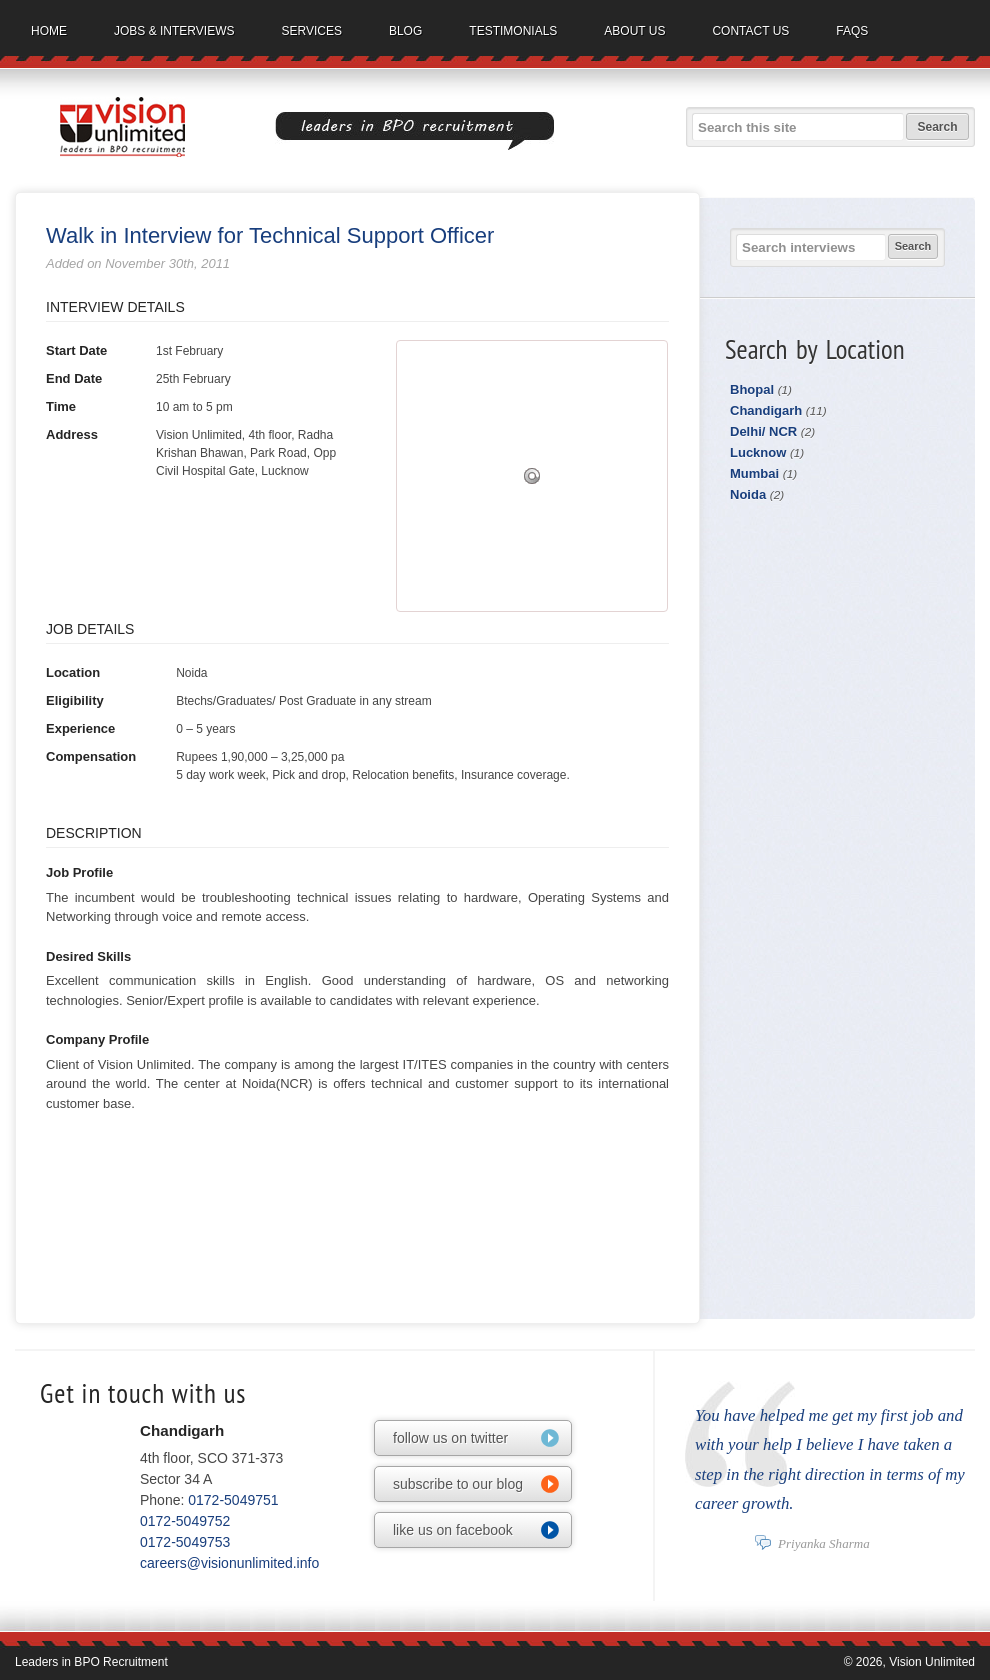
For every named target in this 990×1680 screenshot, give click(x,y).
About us (634, 31)
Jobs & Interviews (174, 31)
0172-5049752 (185, 1521)
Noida (757, 494)
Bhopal (761, 389)
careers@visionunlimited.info (229, 1563)
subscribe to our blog (458, 1484)
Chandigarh (778, 410)
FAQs (852, 31)
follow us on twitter (450, 1438)
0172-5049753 (185, 1542)
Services (311, 31)
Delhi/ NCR (772, 431)
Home (49, 31)
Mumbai (763, 473)
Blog (405, 31)
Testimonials (513, 31)
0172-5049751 (233, 1500)
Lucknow (767, 452)
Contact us (750, 31)
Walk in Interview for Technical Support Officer (270, 235)
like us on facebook (453, 1530)
